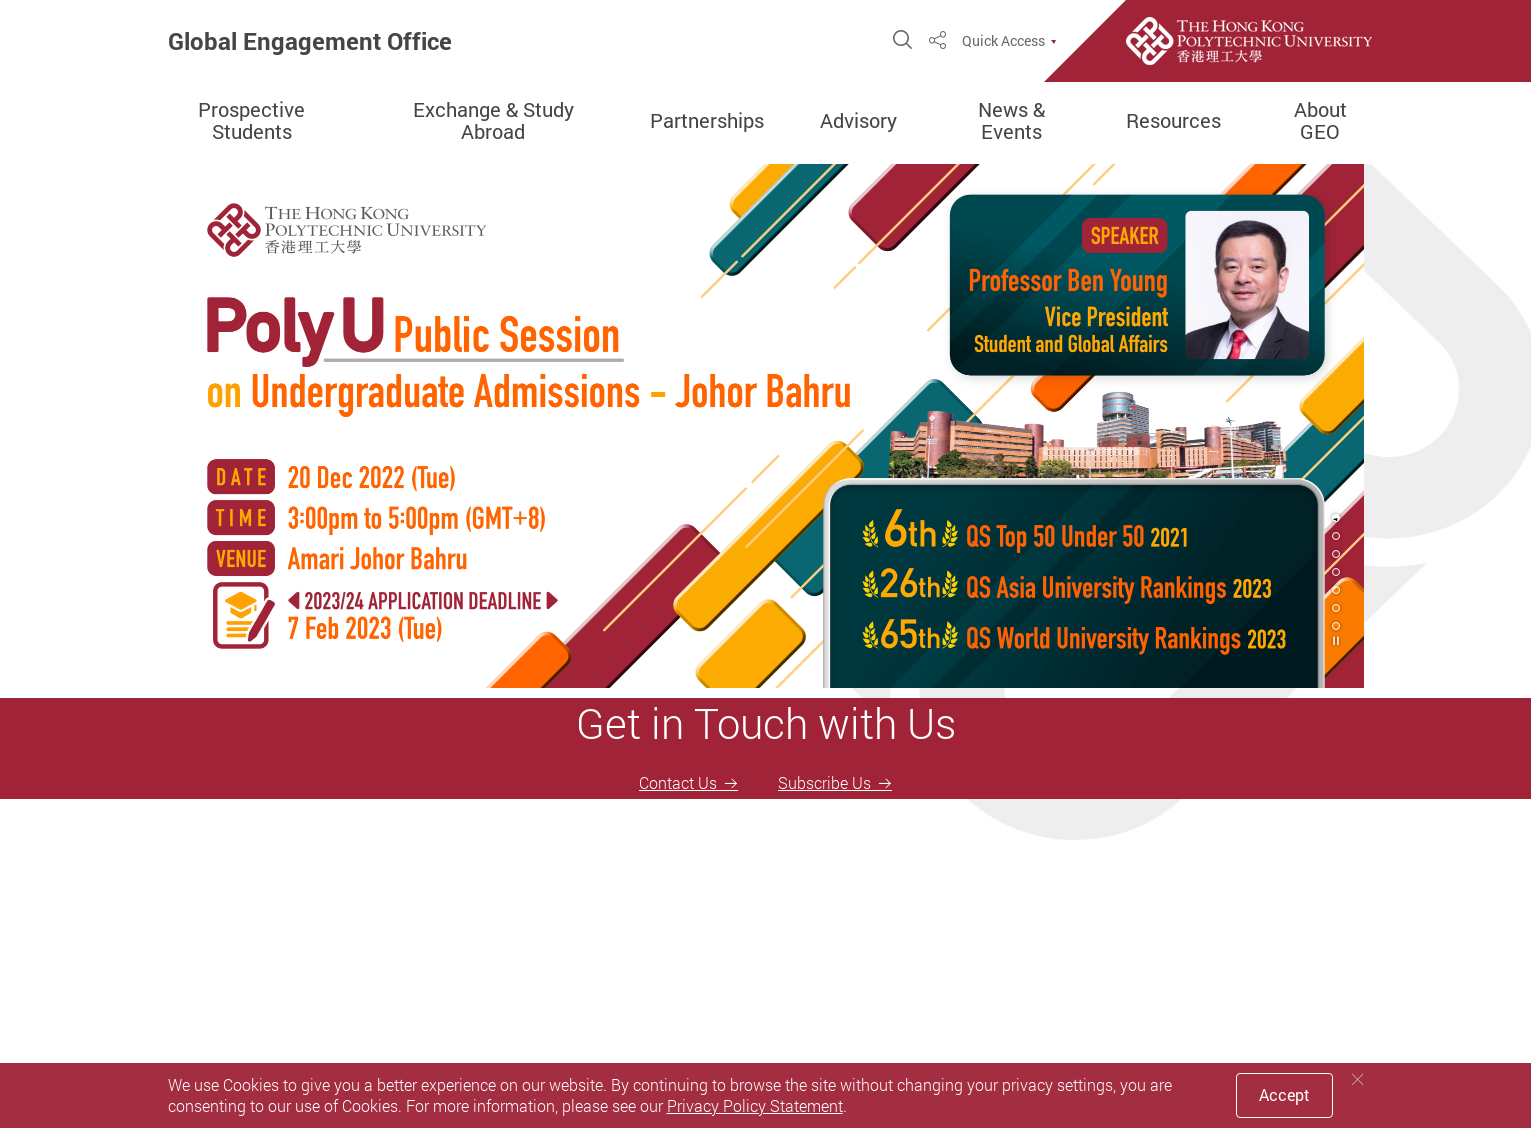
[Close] (1358, 1079)
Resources (1173, 121)
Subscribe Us (824, 783)
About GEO (1320, 121)
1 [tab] (1336, 518)
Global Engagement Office (310, 41)
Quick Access (1003, 41)
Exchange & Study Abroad (493, 121)
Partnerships (707, 121)
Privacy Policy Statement (755, 1106)
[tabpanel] (766, 425)
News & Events (1011, 121)
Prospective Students (251, 121)
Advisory (858, 121)
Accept (1284, 1095)
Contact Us (678, 783)
